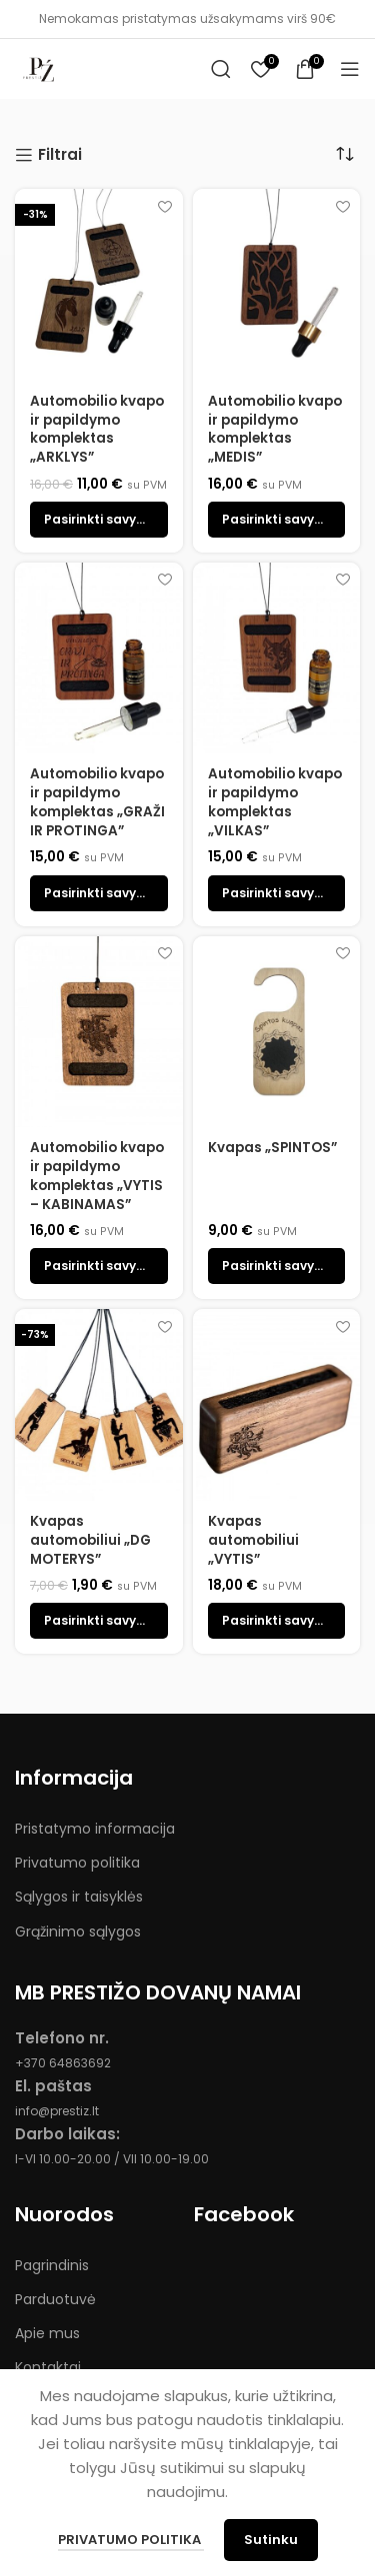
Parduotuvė (55, 2299)
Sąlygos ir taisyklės (79, 1897)
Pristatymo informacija (95, 1829)
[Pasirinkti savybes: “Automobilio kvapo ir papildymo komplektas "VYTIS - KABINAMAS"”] (99, 1266)
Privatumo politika (77, 1863)
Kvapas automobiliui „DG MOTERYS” (90, 1540)
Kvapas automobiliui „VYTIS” (253, 1540)
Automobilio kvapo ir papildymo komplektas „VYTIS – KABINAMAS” (97, 1176)
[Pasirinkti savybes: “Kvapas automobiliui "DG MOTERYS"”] (99, 1621)
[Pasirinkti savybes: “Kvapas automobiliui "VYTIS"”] (277, 1621)
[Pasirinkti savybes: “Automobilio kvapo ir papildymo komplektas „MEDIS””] (277, 520)
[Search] (221, 69)
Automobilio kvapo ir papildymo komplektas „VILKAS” (275, 802)
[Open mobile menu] (350, 69)
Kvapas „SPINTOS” (272, 1147)
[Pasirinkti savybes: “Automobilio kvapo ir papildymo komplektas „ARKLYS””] (99, 520)
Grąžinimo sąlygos (78, 1931)
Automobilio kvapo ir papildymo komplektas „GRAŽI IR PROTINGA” (97, 802)
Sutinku (271, 2539)
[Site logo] (40, 67)
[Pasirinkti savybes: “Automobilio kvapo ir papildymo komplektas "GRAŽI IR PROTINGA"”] (99, 893)
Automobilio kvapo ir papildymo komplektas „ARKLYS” (97, 430)
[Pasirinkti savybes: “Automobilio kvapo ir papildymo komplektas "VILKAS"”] (277, 893)
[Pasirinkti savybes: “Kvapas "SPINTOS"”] (277, 1266)
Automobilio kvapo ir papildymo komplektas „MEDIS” (275, 430)
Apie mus (47, 2333)
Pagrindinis (52, 2265)
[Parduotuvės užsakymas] (345, 154)
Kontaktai (48, 2367)
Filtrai (60, 155)
